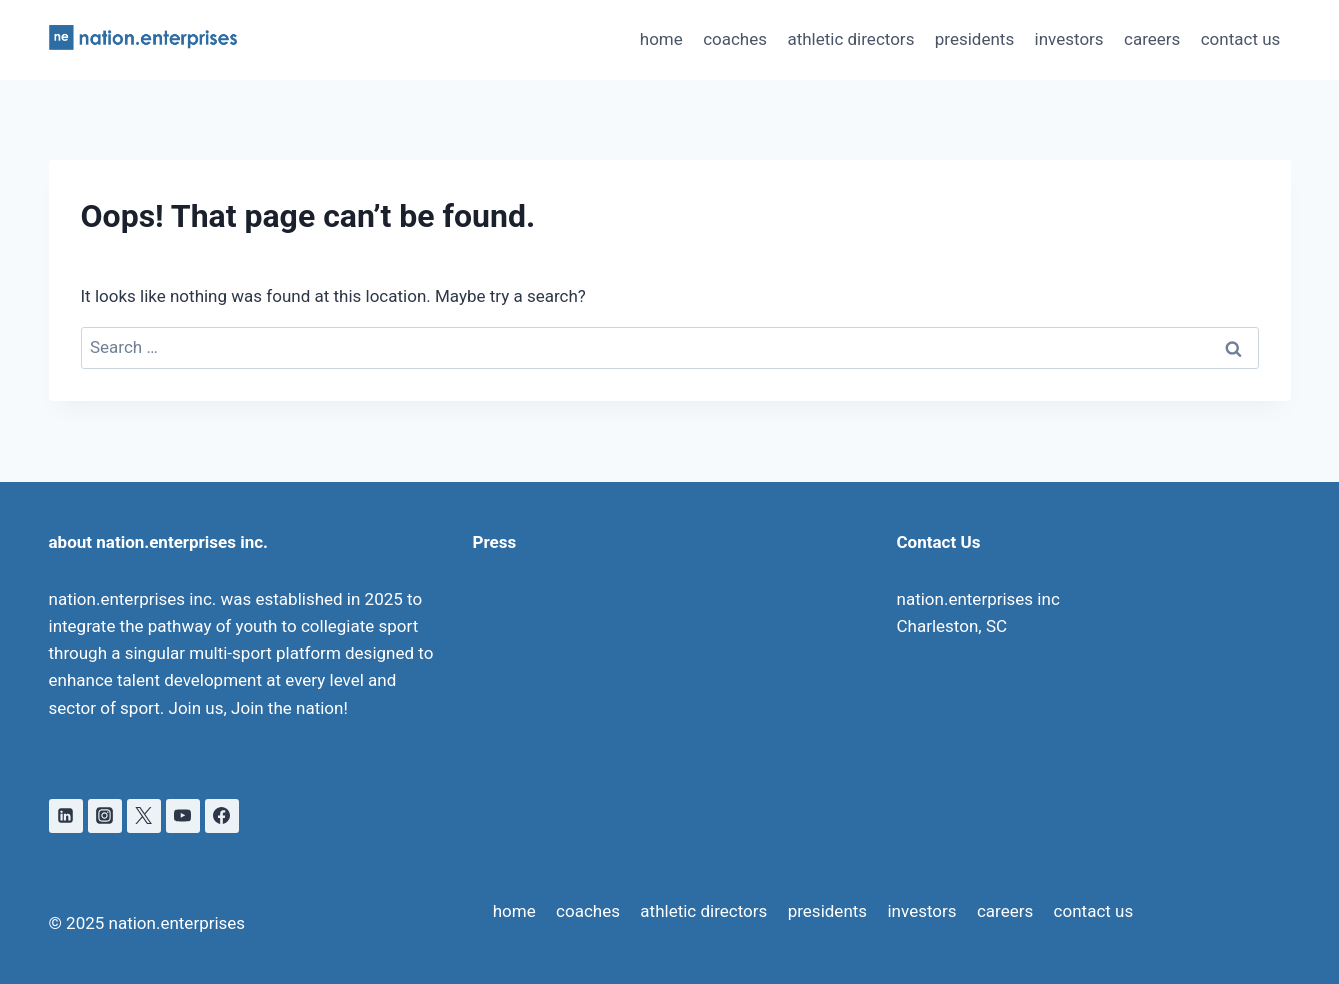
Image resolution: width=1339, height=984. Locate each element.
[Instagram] (105, 816)
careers (1152, 39)
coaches (735, 39)
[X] (144, 816)
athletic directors (850, 39)
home (661, 39)
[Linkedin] (66, 816)
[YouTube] (183, 816)
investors (1069, 39)
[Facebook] (222, 816)
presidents (974, 39)
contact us (1241, 39)
